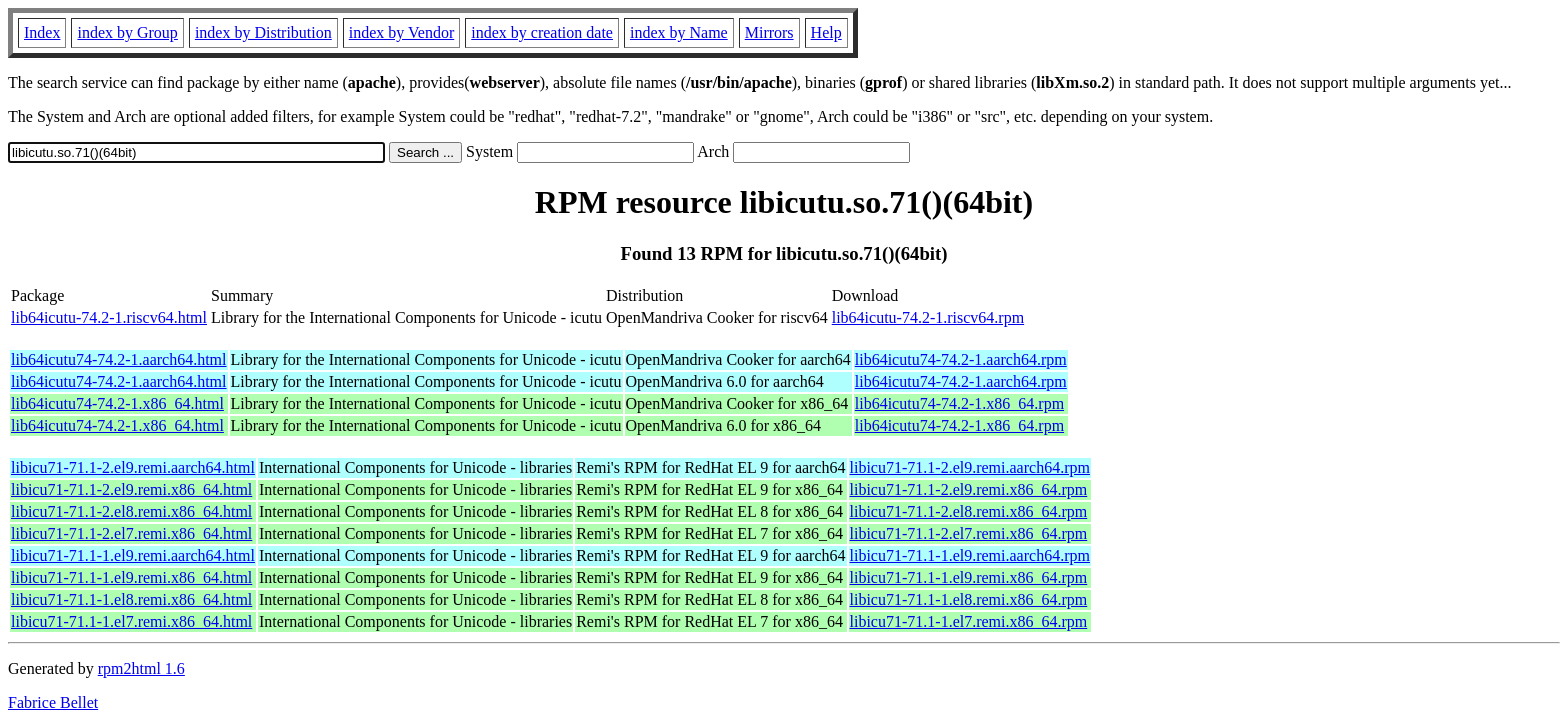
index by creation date (542, 32)
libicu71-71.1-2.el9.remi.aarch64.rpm (970, 467)
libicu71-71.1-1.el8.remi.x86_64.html (131, 599)
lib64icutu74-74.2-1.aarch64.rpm (961, 359)
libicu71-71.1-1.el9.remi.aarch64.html (133, 555)
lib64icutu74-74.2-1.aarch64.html (119, 359)
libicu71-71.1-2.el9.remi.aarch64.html (133, 467)
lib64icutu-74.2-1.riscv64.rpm (928, 317)
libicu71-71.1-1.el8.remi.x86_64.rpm (969, 599)
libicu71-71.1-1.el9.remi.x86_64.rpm (969, 577)
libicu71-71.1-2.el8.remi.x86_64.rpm (969, 511)
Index (42, 32)
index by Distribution (263, 32)
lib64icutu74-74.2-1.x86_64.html (117, 403)
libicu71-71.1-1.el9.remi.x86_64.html (131, 577)
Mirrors (769, 32)
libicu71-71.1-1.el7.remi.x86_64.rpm (969, 621)
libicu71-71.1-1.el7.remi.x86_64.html (131, 621)
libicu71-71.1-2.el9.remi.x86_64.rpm (969, 489)
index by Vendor (401, 32)
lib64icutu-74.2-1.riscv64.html (109, 317)
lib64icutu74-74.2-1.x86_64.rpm (959, 403)
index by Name (679, 32)
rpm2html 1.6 (141, 668)
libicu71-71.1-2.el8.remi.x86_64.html (131, 511)
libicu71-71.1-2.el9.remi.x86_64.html (131, 489)
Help (826, 32)
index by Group (127, 32)
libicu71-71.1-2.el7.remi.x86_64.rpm (969, 533)
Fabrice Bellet (53, 702)
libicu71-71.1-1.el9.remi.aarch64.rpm (970, 555)
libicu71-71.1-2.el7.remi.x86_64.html (131, 533)
